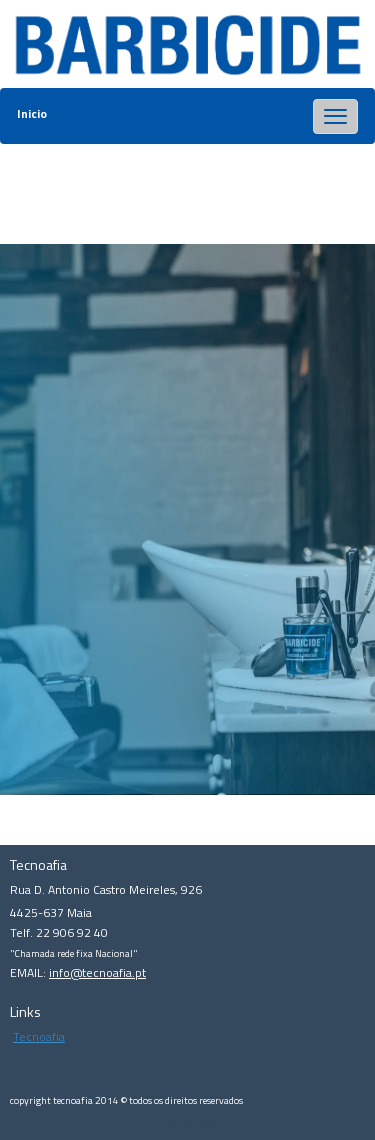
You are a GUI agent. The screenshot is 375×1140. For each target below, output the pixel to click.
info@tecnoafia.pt (97, 972)
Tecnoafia (39, 1036)
